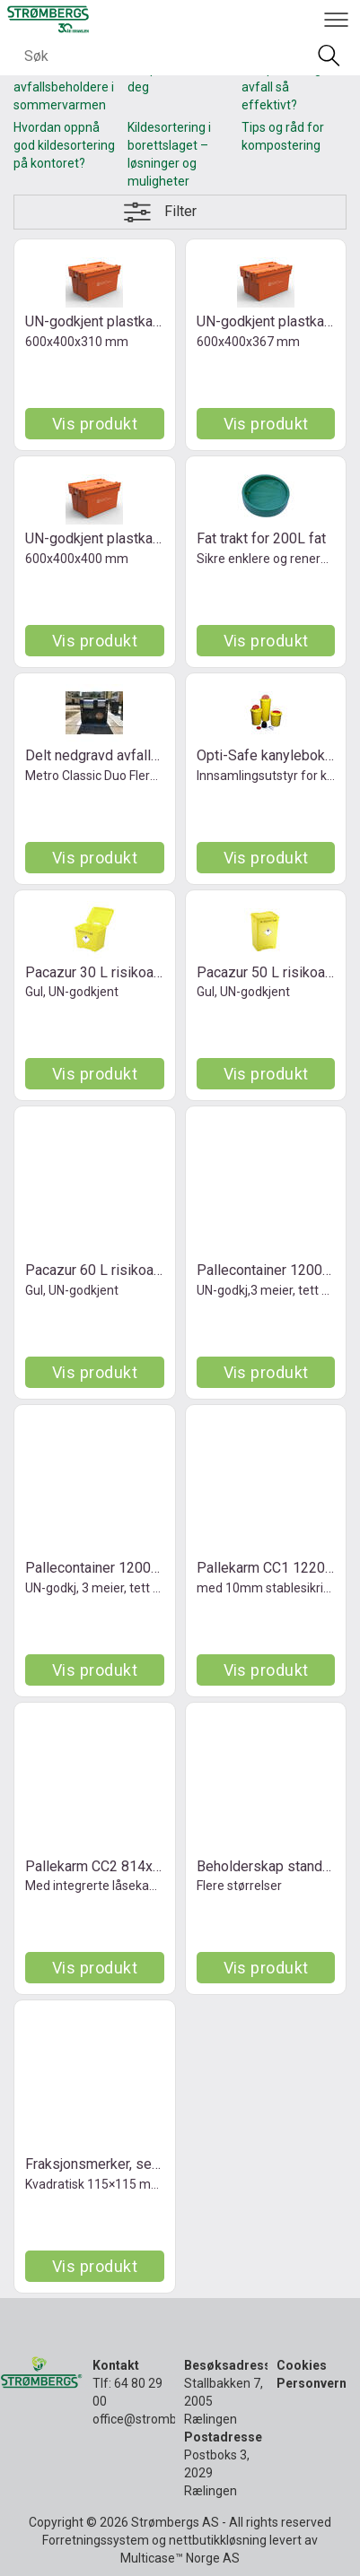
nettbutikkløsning (218, 2540)
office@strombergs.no (155, 2419)
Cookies (302, 2365)
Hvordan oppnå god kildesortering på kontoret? (64, 145)
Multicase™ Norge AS (180, 2558)
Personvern (312, 2383)
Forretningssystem (95, 2540)
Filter (180, 211)
